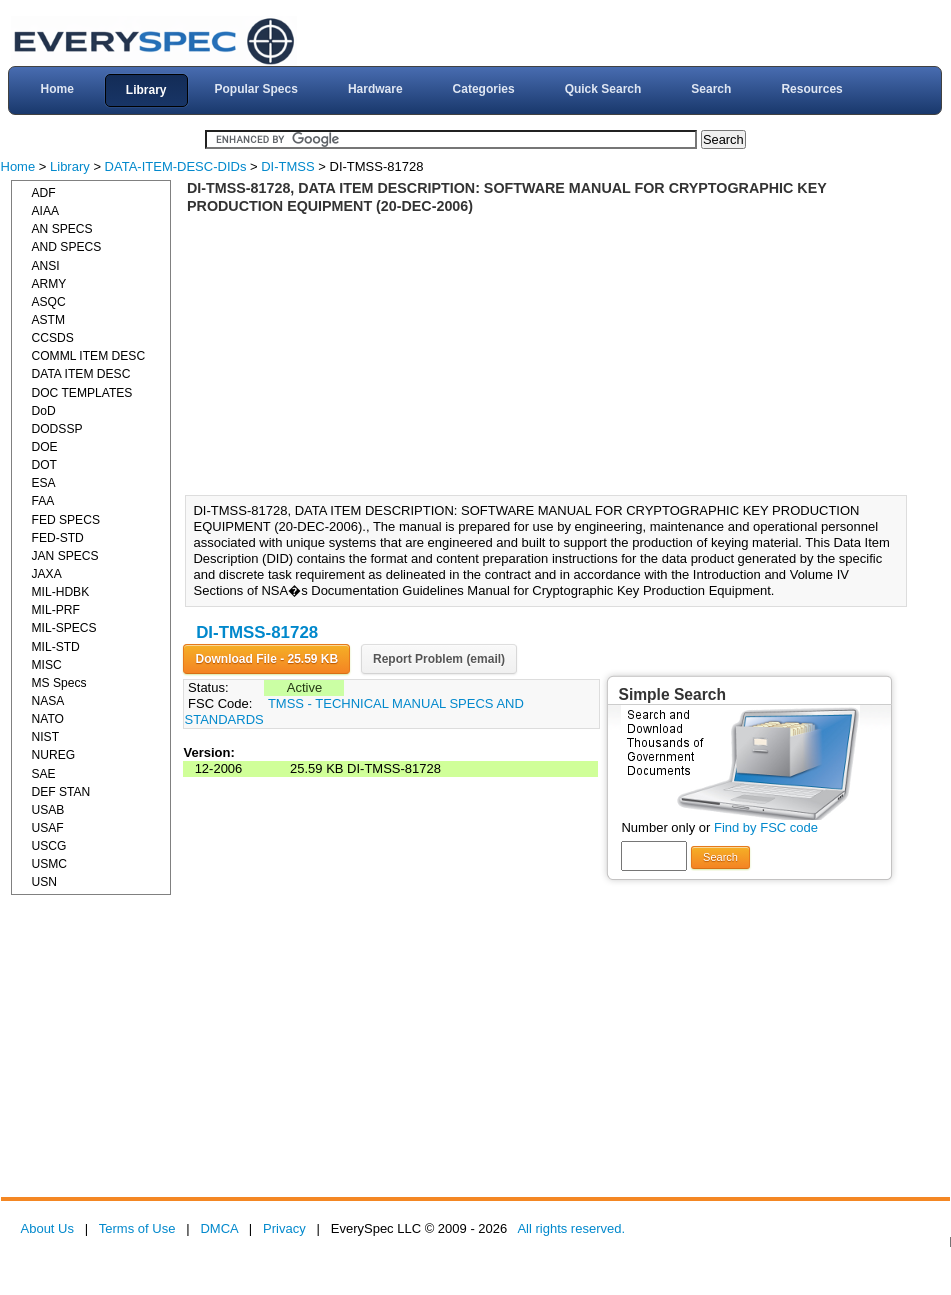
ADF (44, 193)
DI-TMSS (287, 166)
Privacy (284, 1228)
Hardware (375, 89)
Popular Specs (256, 89)
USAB (48, 810)
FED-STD (58, 538)
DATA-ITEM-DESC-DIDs (176, 166)
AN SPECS (62, 229)
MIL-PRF (56, 610)
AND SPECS (67, 247)
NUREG (54, 755)
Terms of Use (137, 1228)
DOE (45, 447)
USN (45, 882)
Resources (811, 89)
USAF (48, 828)
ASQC (49, 302)
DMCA (219, 1228)
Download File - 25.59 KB (266, 659)
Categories (484, 89)
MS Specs (59, 683)
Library (146, 90)
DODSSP (57, 429)
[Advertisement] (552, 355)
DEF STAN (61, 792)
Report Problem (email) (439, 659)
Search (711, 89)
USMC (50, 864)
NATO (48, 719)
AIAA (46, 211)
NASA (48, 701)
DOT (45, 465)
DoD (44, 411)
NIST (46, 737)
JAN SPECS (65, 556)
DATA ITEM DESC (81, 374)
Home (56, 89)
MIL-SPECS (64, 628)
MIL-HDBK (61, 592)
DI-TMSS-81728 (257, 632)
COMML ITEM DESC (89, 356)
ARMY (49, 284)
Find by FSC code (766, 827)
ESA (44, 483)
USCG (49, 846)
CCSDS (53, 338)
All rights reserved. (571, 1228)
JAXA (47, 574)
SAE (44, 774)
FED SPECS (66, 520)
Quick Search (603, 89)
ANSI (46, 266)
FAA (43, 501)
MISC (47, 665)
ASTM (49, 320)
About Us (47, 1228)
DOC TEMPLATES (82, 393)
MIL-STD (56, 647)
